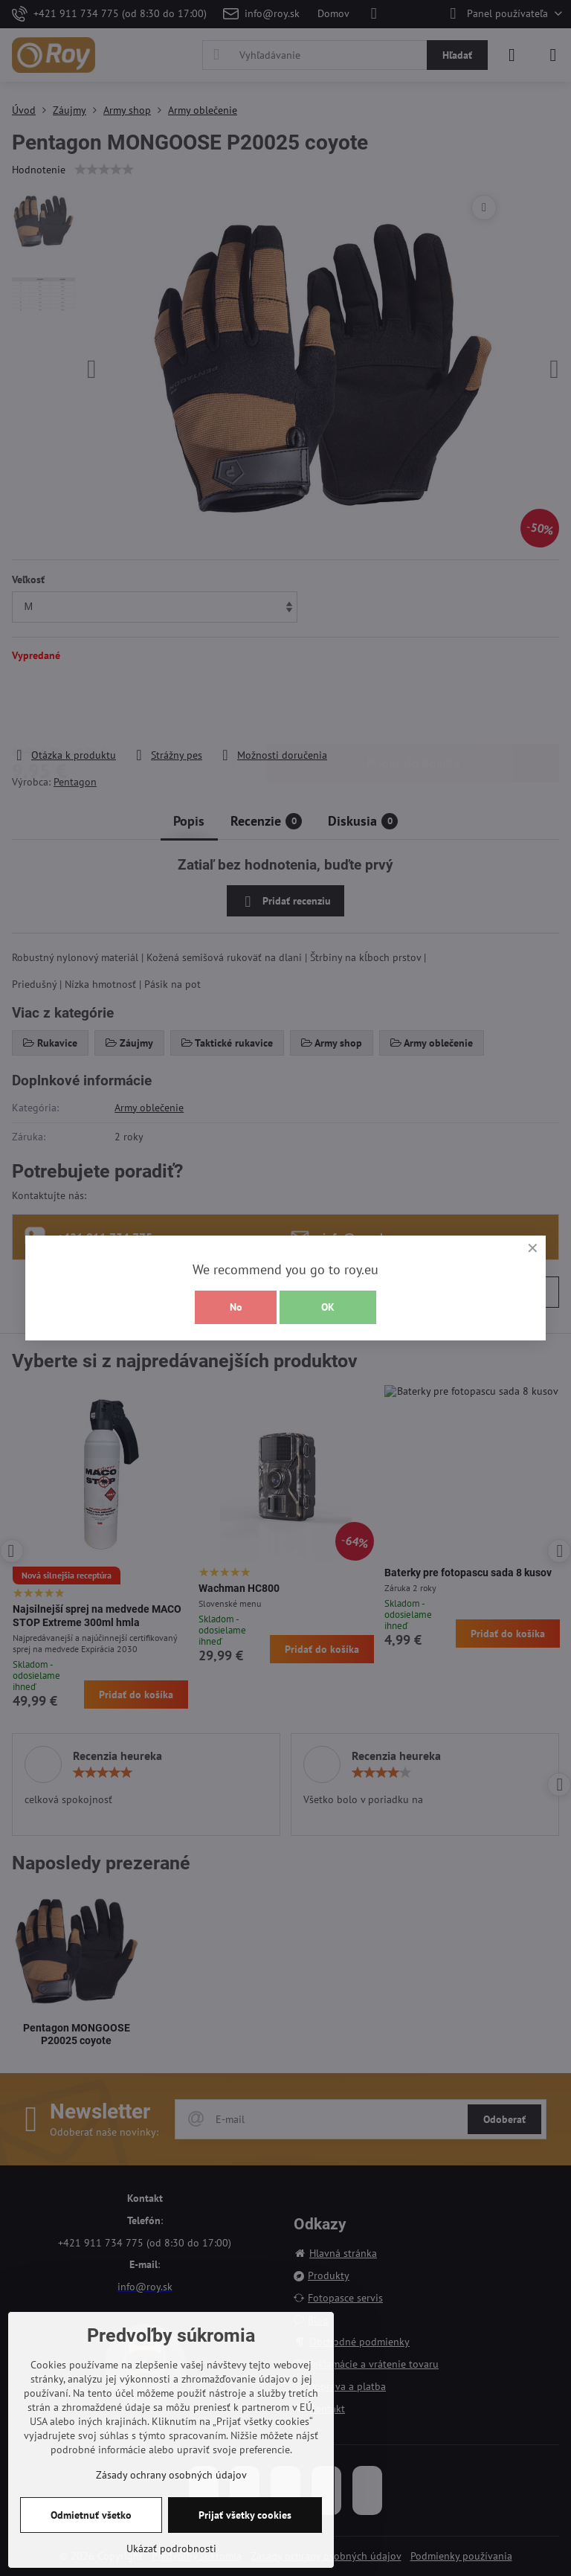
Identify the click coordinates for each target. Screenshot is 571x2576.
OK (328, 1307)
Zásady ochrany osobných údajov (171, 2475)
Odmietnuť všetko (91, 2515)
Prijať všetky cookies (245, 2515)
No (236, 1307)
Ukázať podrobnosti (171, 2548)
